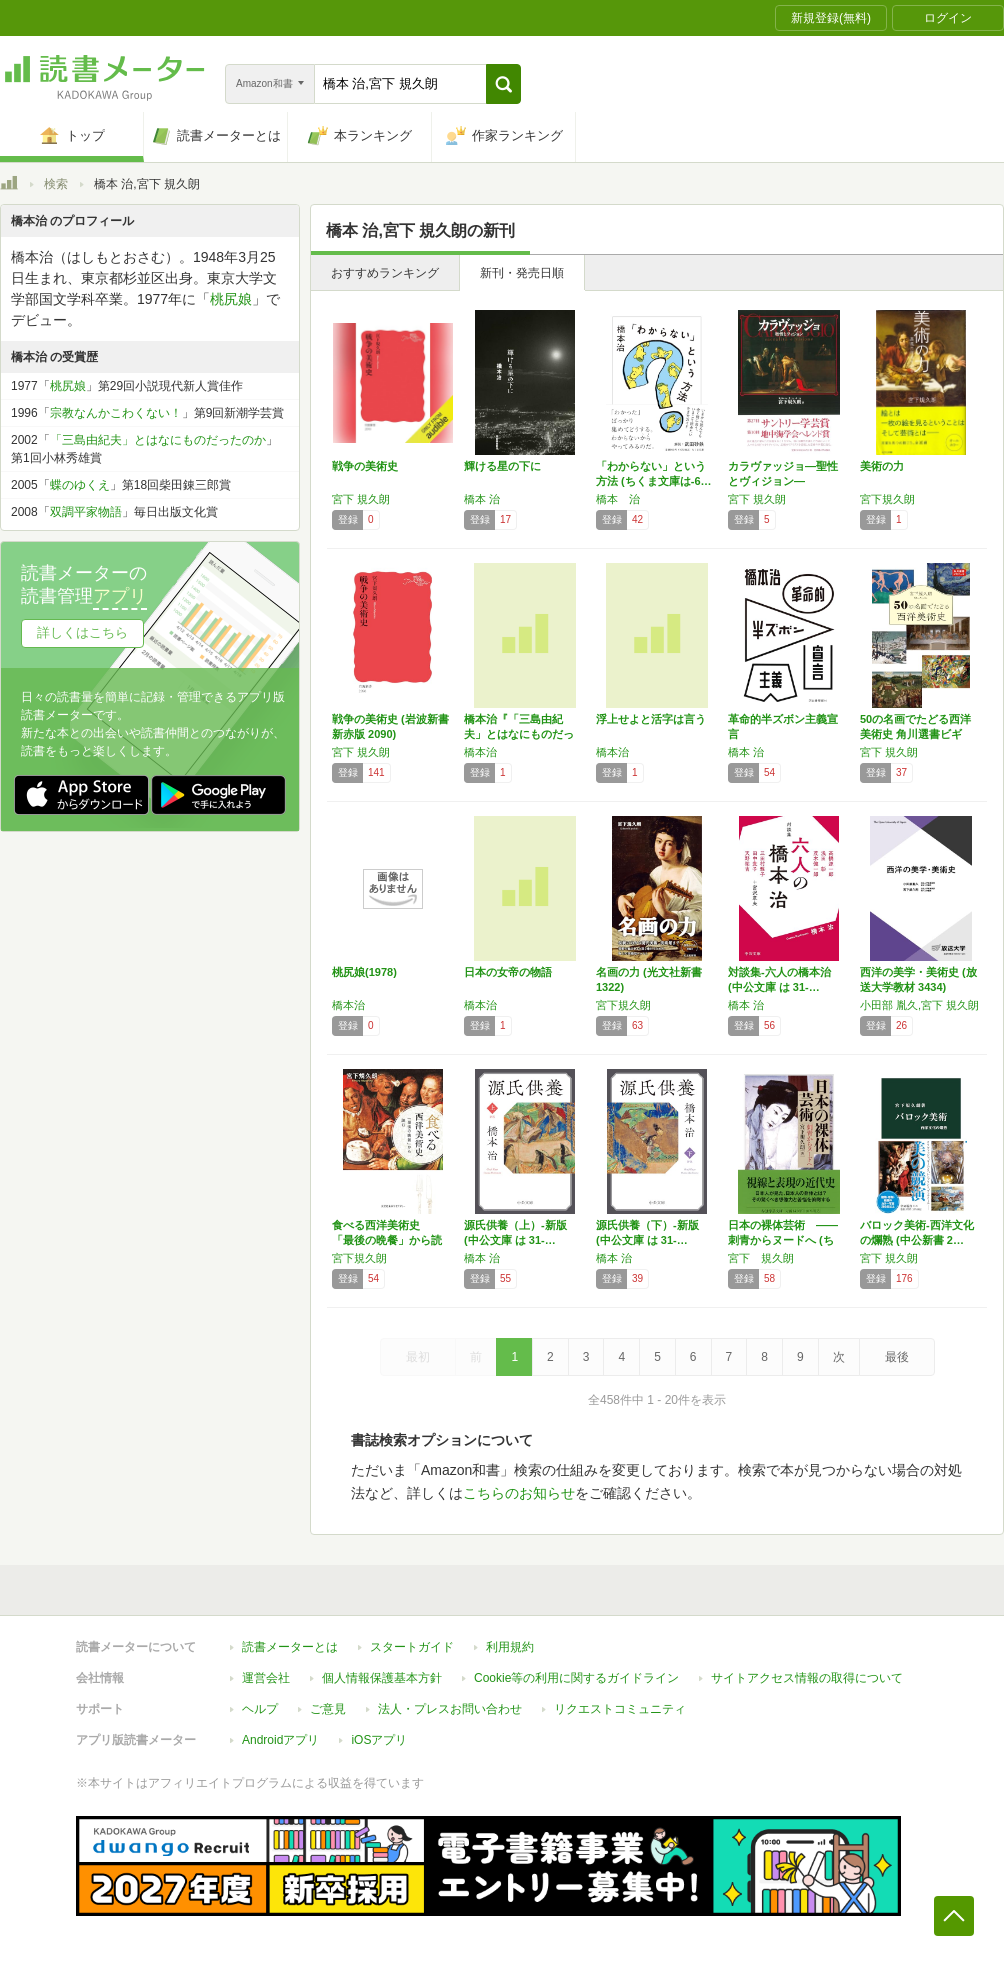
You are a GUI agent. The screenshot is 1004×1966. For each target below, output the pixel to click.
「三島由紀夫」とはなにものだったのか (158, 440)
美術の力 (882, 466)
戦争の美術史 (365, 466)
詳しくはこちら (82, 632)
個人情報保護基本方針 (382, 1678)
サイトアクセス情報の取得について (807, 1678)
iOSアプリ (379, 1740)
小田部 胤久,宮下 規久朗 (919, 1005)
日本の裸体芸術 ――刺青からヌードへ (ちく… (783, 1240)
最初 (418, 1357)
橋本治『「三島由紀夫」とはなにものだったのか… (519, 734)
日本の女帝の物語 (508, 972)
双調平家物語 (86, 512)
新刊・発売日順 (522, 273)
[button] (503, 84)
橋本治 (480, 752)
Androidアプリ (280, 1740)
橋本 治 (482, 499)
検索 (56, 184)
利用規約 (510, 1647)
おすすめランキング (385, 273)
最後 (897, 1357)
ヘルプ (260, 1709)
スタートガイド (412, 1647)
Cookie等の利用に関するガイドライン (576, 1678)
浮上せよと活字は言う (651, 719)
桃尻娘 (231, 299)
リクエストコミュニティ (620, 1709)
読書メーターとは (290, 1647)
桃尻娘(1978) (364, 972)
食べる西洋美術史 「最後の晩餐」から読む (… (387, 1240)
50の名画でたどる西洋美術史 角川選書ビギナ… (915, 734)
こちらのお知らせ (519, 1493)
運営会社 (266, 1678)
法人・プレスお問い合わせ (450, 1709)
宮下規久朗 (887, 499)
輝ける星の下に (502, 466)
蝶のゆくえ (80, 485)
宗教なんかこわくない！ (116, 413)
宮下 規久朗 (361, 499)
